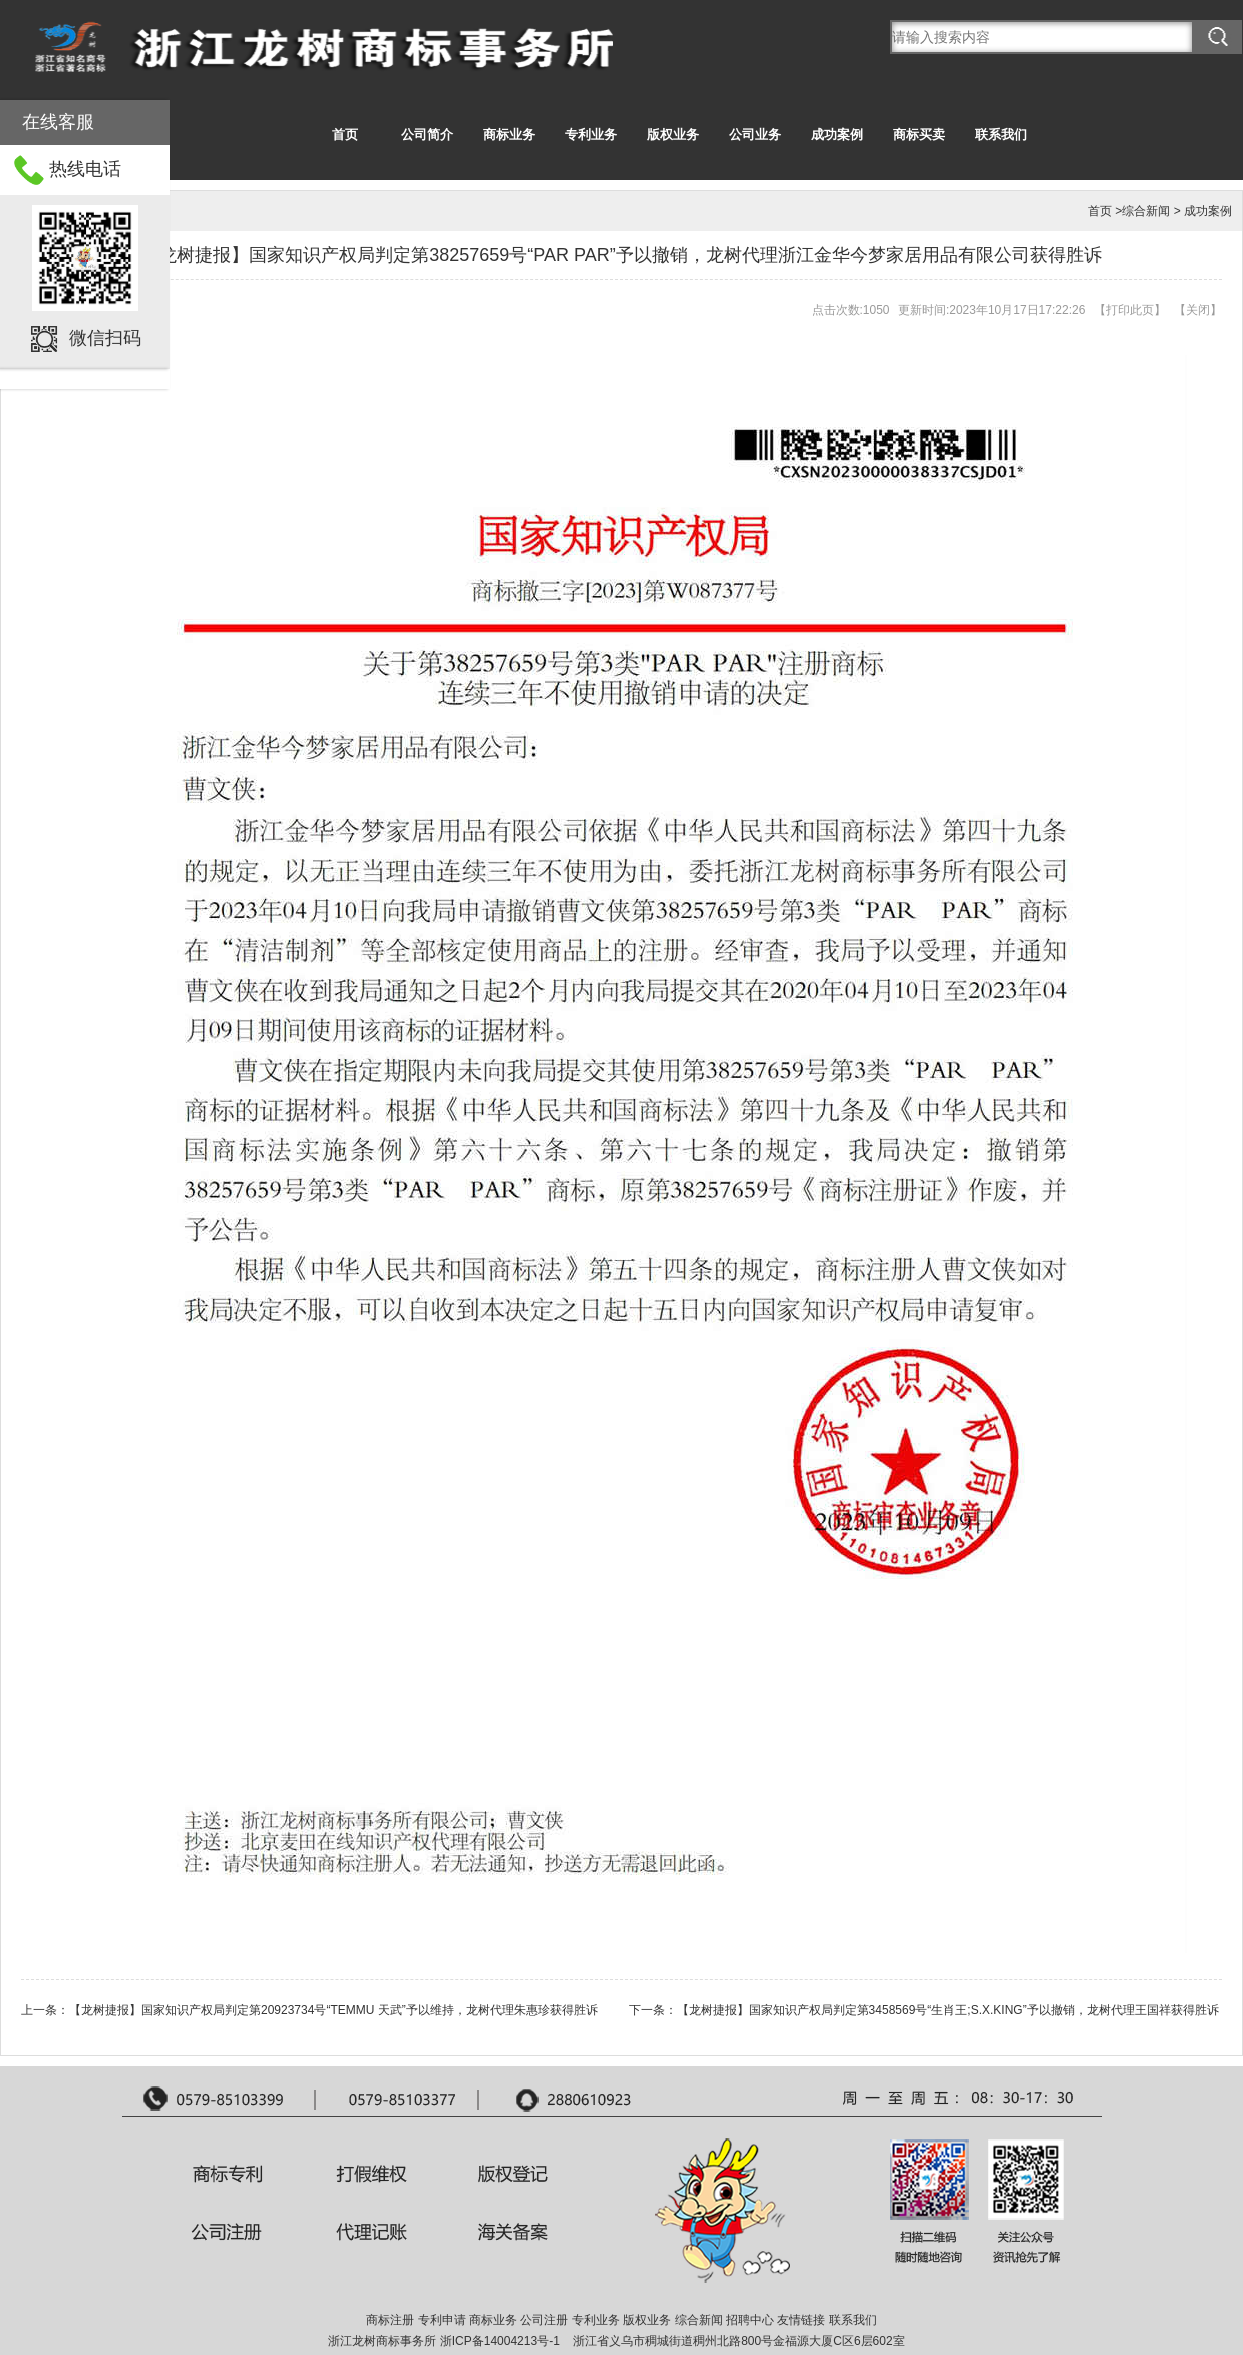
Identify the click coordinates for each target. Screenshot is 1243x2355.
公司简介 (427, 134)
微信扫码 (105, 338)
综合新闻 (1146, 211)
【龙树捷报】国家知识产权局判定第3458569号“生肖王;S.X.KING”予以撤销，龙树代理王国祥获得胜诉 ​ (949, 2010)
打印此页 (1130, 310)
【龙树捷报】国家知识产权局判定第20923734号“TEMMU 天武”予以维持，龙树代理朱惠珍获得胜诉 (333, 2010)
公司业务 (755, 134)
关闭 (1198, 310)
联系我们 (1001, 134)
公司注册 (544, 2320)
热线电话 (85, 169)
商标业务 (509, 134)
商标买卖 (919, 134)
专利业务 (591, 134)
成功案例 (837, 134)
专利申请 (442, 2320)
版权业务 (673, 134)
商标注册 (390, 2320)
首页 (345, 134)
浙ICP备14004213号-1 (500, 2341)
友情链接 (801, 2320)
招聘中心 (750, 2320)
